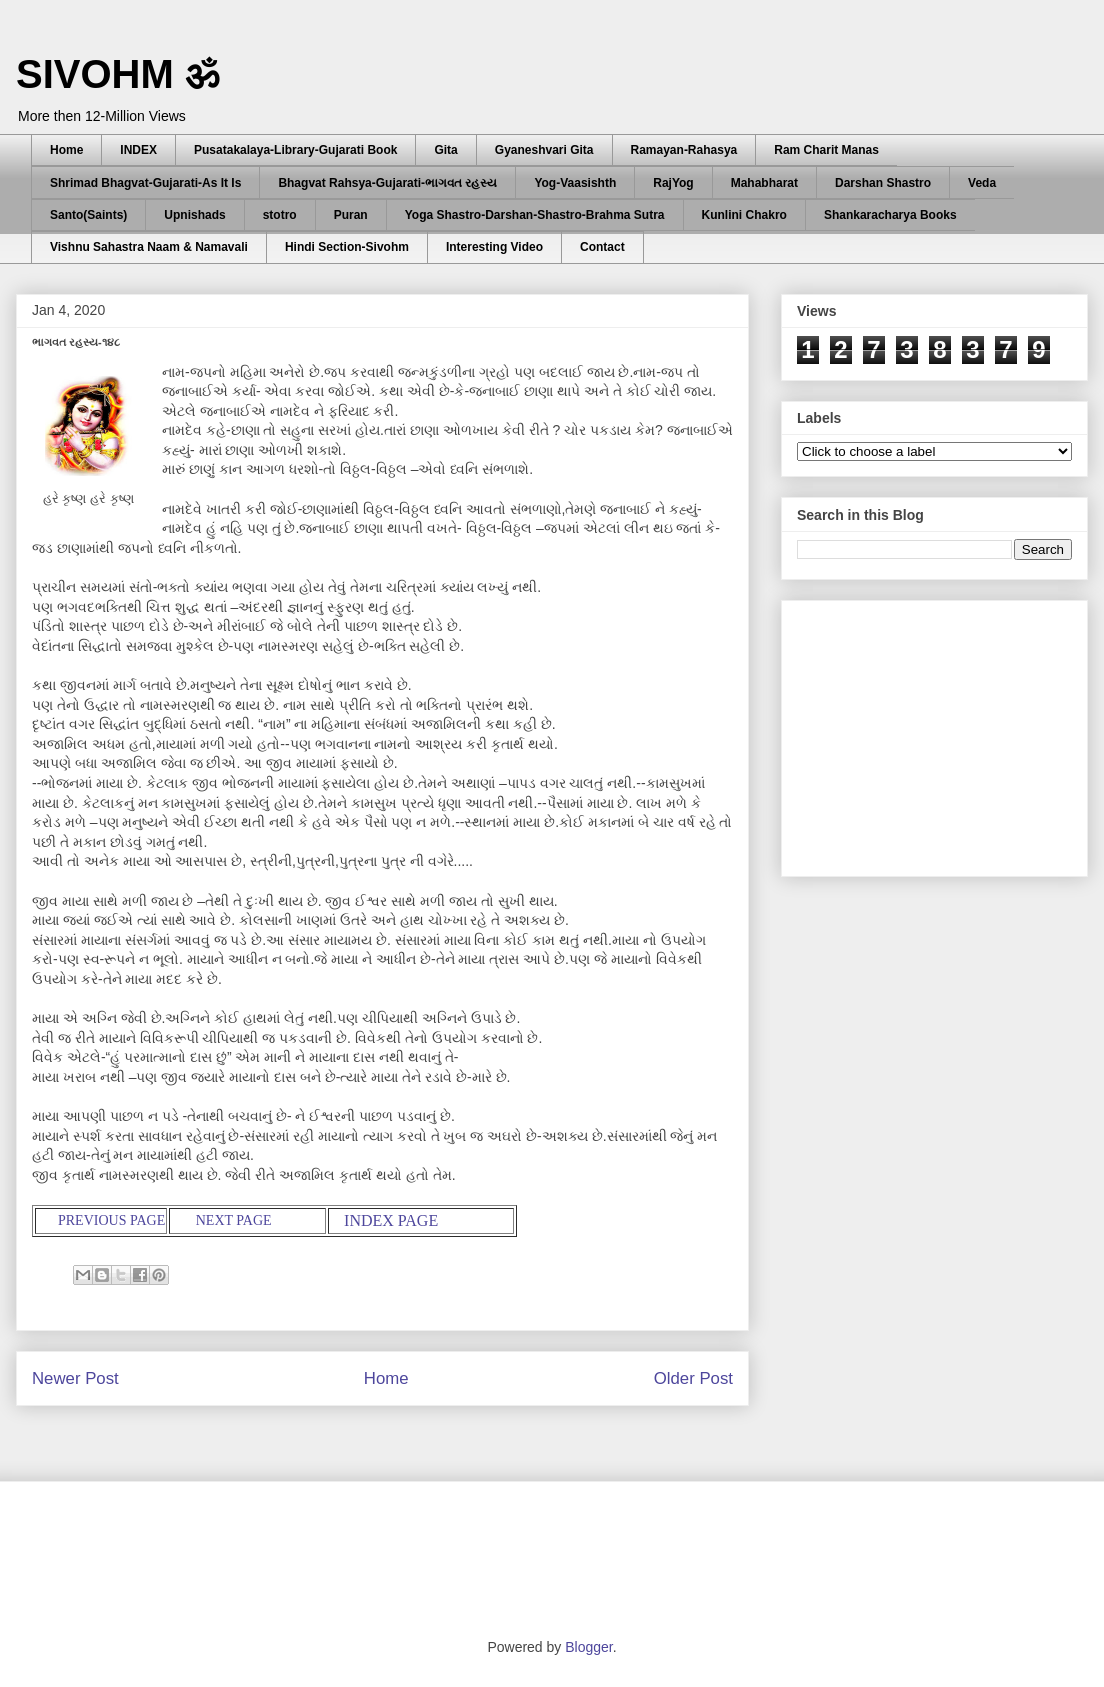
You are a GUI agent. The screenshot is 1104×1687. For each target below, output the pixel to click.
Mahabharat (764, 183)
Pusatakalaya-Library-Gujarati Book (295, 150)
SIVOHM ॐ (118, 74)
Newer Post (75, 1378)
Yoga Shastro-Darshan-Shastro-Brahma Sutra (535, 215)
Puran (351, 215)
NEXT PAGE (237, 1220)
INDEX (138, 150)
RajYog (673, 183)
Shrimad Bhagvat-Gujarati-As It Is (145, 183)
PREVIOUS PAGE (111, 1220)
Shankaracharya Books (890, 215)
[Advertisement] (947, 733)
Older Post (693, 1378)
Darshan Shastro (883, 183)
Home (66, 150)
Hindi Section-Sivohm (347, 247)
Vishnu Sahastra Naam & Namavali (149, 247)
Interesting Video (494, 247)
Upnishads (194, 215)
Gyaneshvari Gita (544, 150)
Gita (445, 150)
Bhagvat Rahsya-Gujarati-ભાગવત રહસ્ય (387, 183)
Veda (982, 183)
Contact (602, 247)
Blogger (588, 1647)
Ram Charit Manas (826, 150)
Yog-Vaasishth (575, 183)
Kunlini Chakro (744, 215)
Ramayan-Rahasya (684, 150)
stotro (280, 215)
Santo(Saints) (88, 215)
